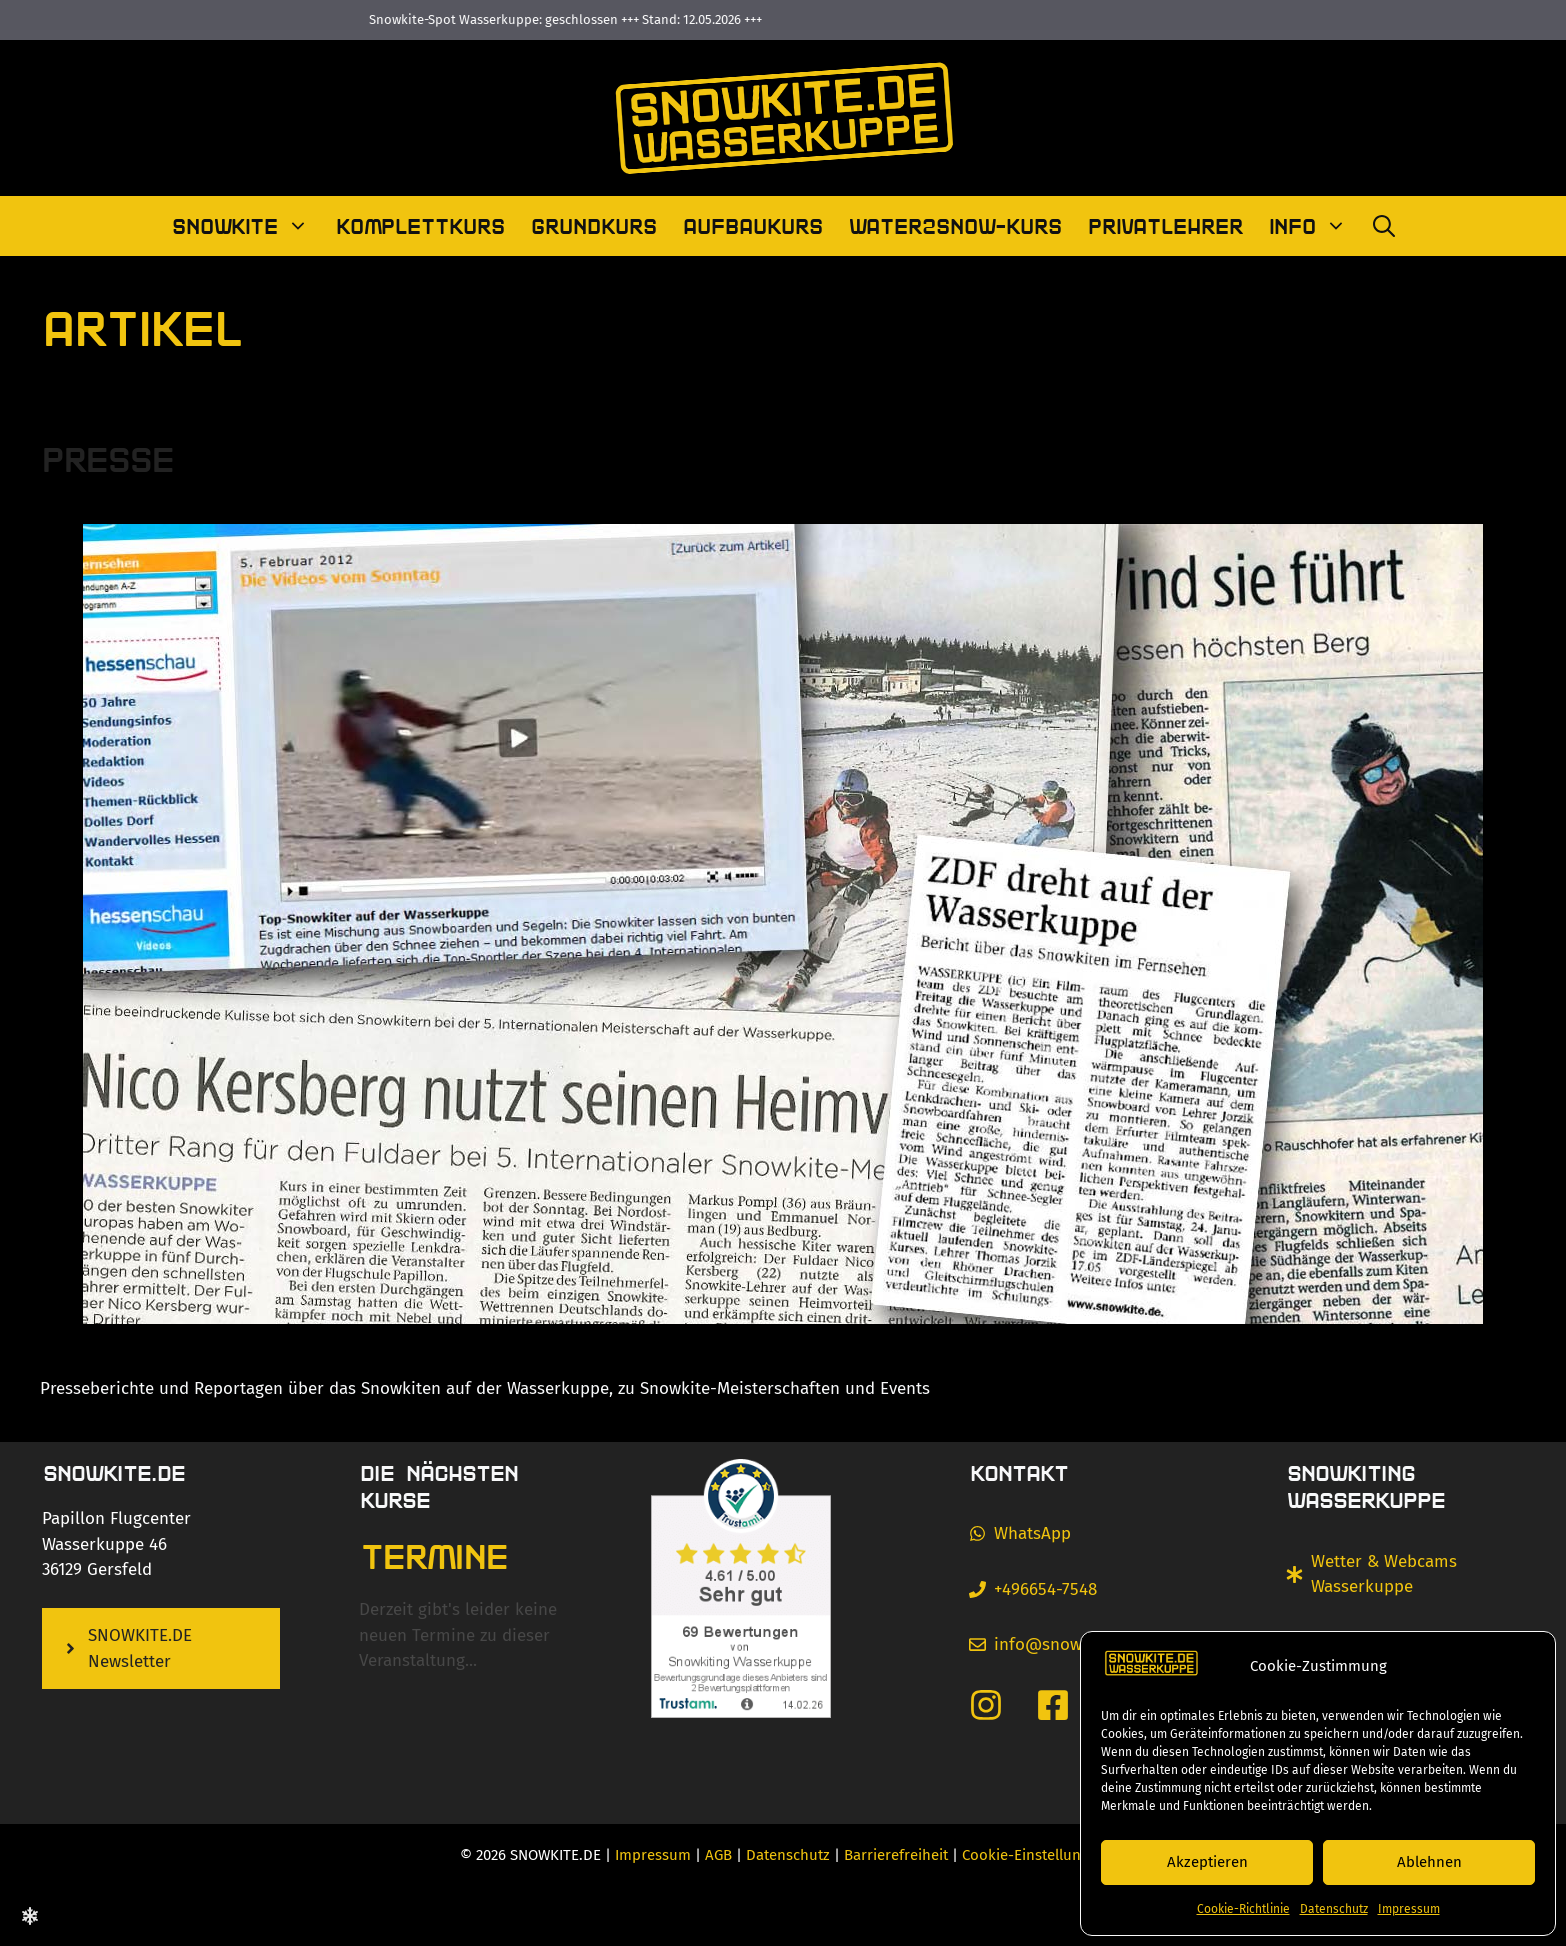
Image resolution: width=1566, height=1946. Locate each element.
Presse (106, 458)
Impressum (1409, 1909)
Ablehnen (1429, 1862)
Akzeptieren (1207, 1862)
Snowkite (246, 226)
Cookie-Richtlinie (1243, 1909)
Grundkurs (593, 225)
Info (1314, 226)
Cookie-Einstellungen (1034, 1855)
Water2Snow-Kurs (954, 225)
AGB (718, 1855)
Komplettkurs (419, 225)
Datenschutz (1334, 1909)
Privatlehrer (1164, 225)
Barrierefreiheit (896, 1855)
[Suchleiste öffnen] (1384, 226)
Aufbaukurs (752, 225)
